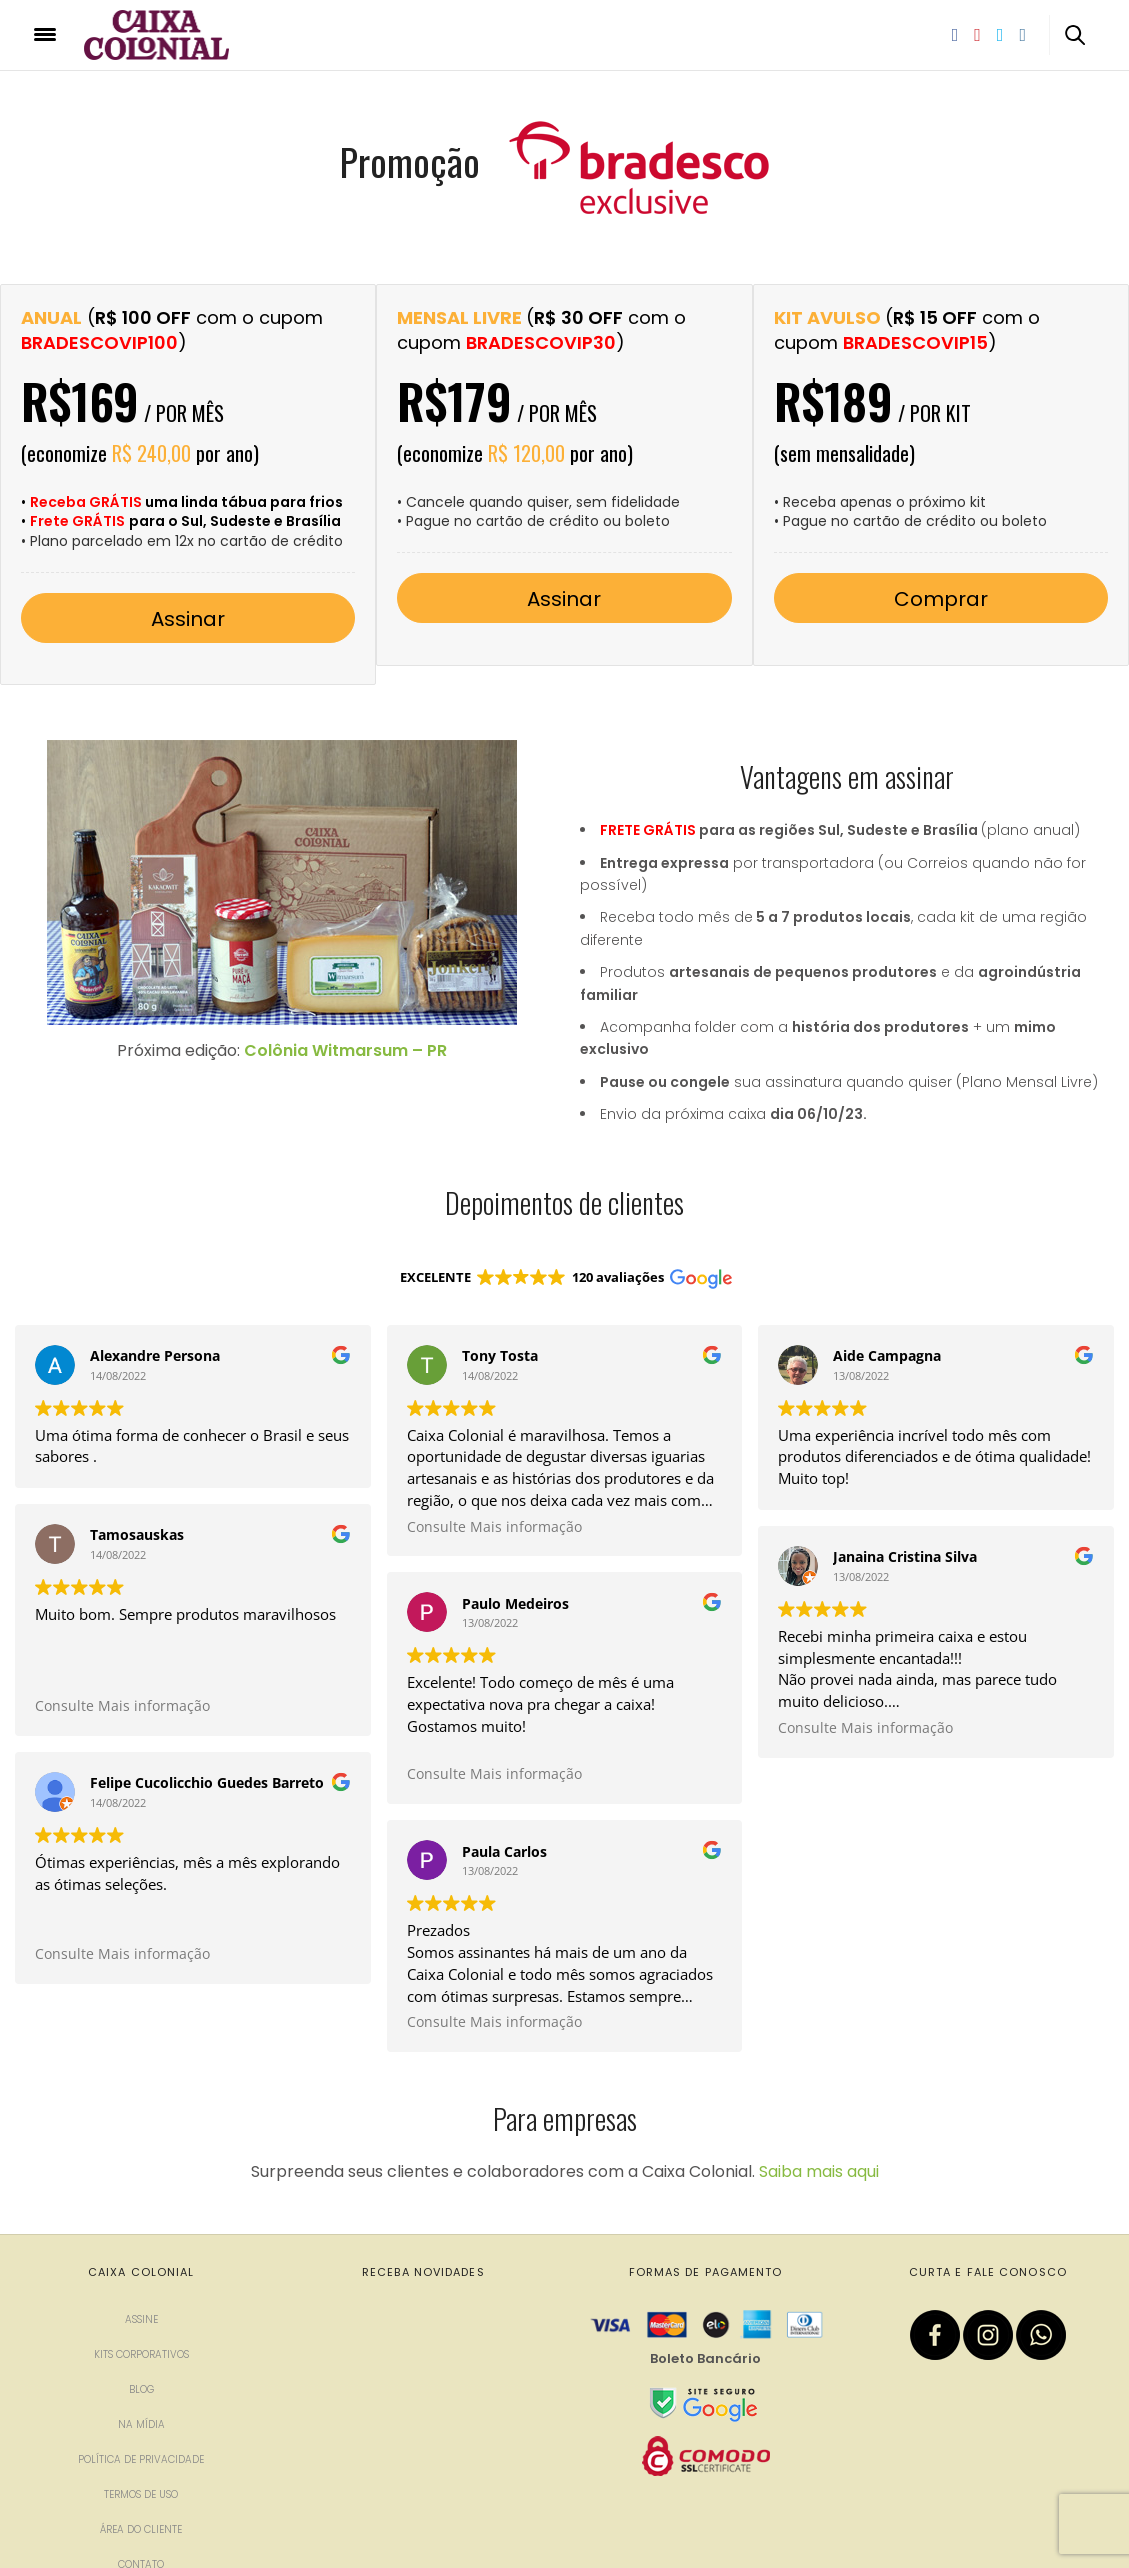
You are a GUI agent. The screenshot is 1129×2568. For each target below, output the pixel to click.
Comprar (941, 599)
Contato (141, 2449)
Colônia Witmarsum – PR (345, 1050)
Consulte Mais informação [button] (122, 1706)
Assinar (188, 619)
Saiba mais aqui (819, 2056)
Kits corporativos (141, 2239)
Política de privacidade (141, 2344)
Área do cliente (141, 2414)
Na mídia (141, 2309)
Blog (141, 2274)
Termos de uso (141, 2379)
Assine (141, 2204)
